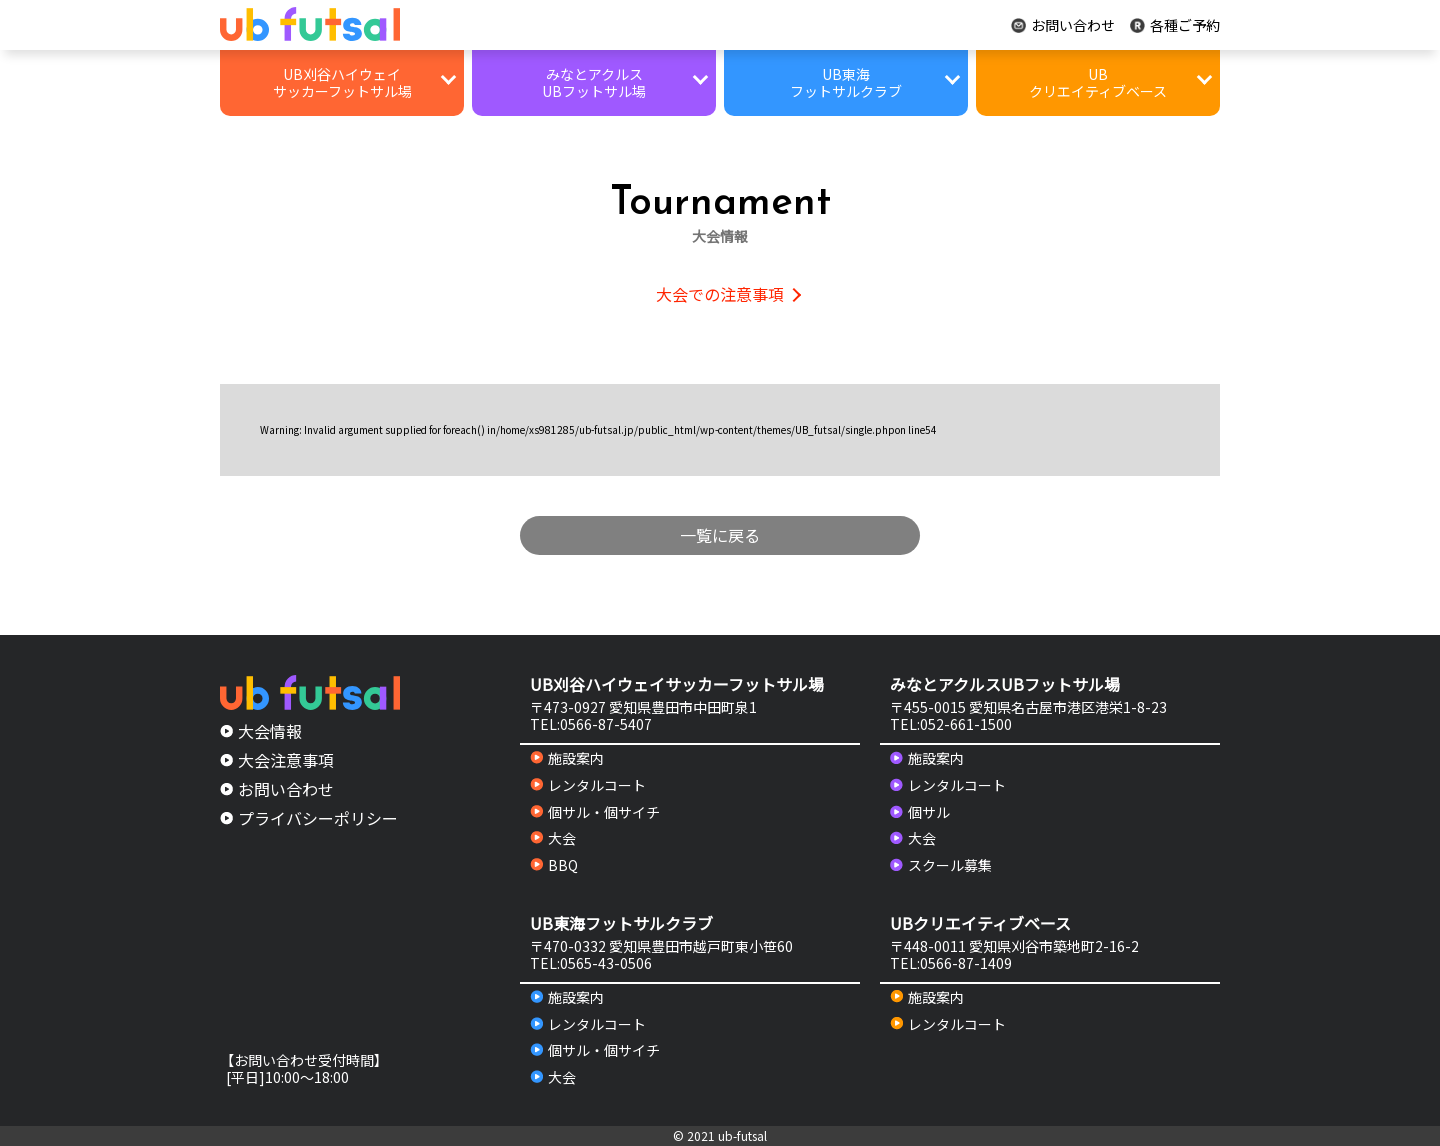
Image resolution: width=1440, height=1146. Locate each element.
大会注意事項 (277, 760)
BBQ (554, 865)
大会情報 (261, 731)
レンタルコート (588, 785)
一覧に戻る (720, 535)
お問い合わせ (1063, 25)
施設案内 (567, 758)
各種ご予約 (1175, 25)
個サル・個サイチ (595, 812)
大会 (553, 838)
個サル (920, 812)
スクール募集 (941, 865)
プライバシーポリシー (309, 818)
